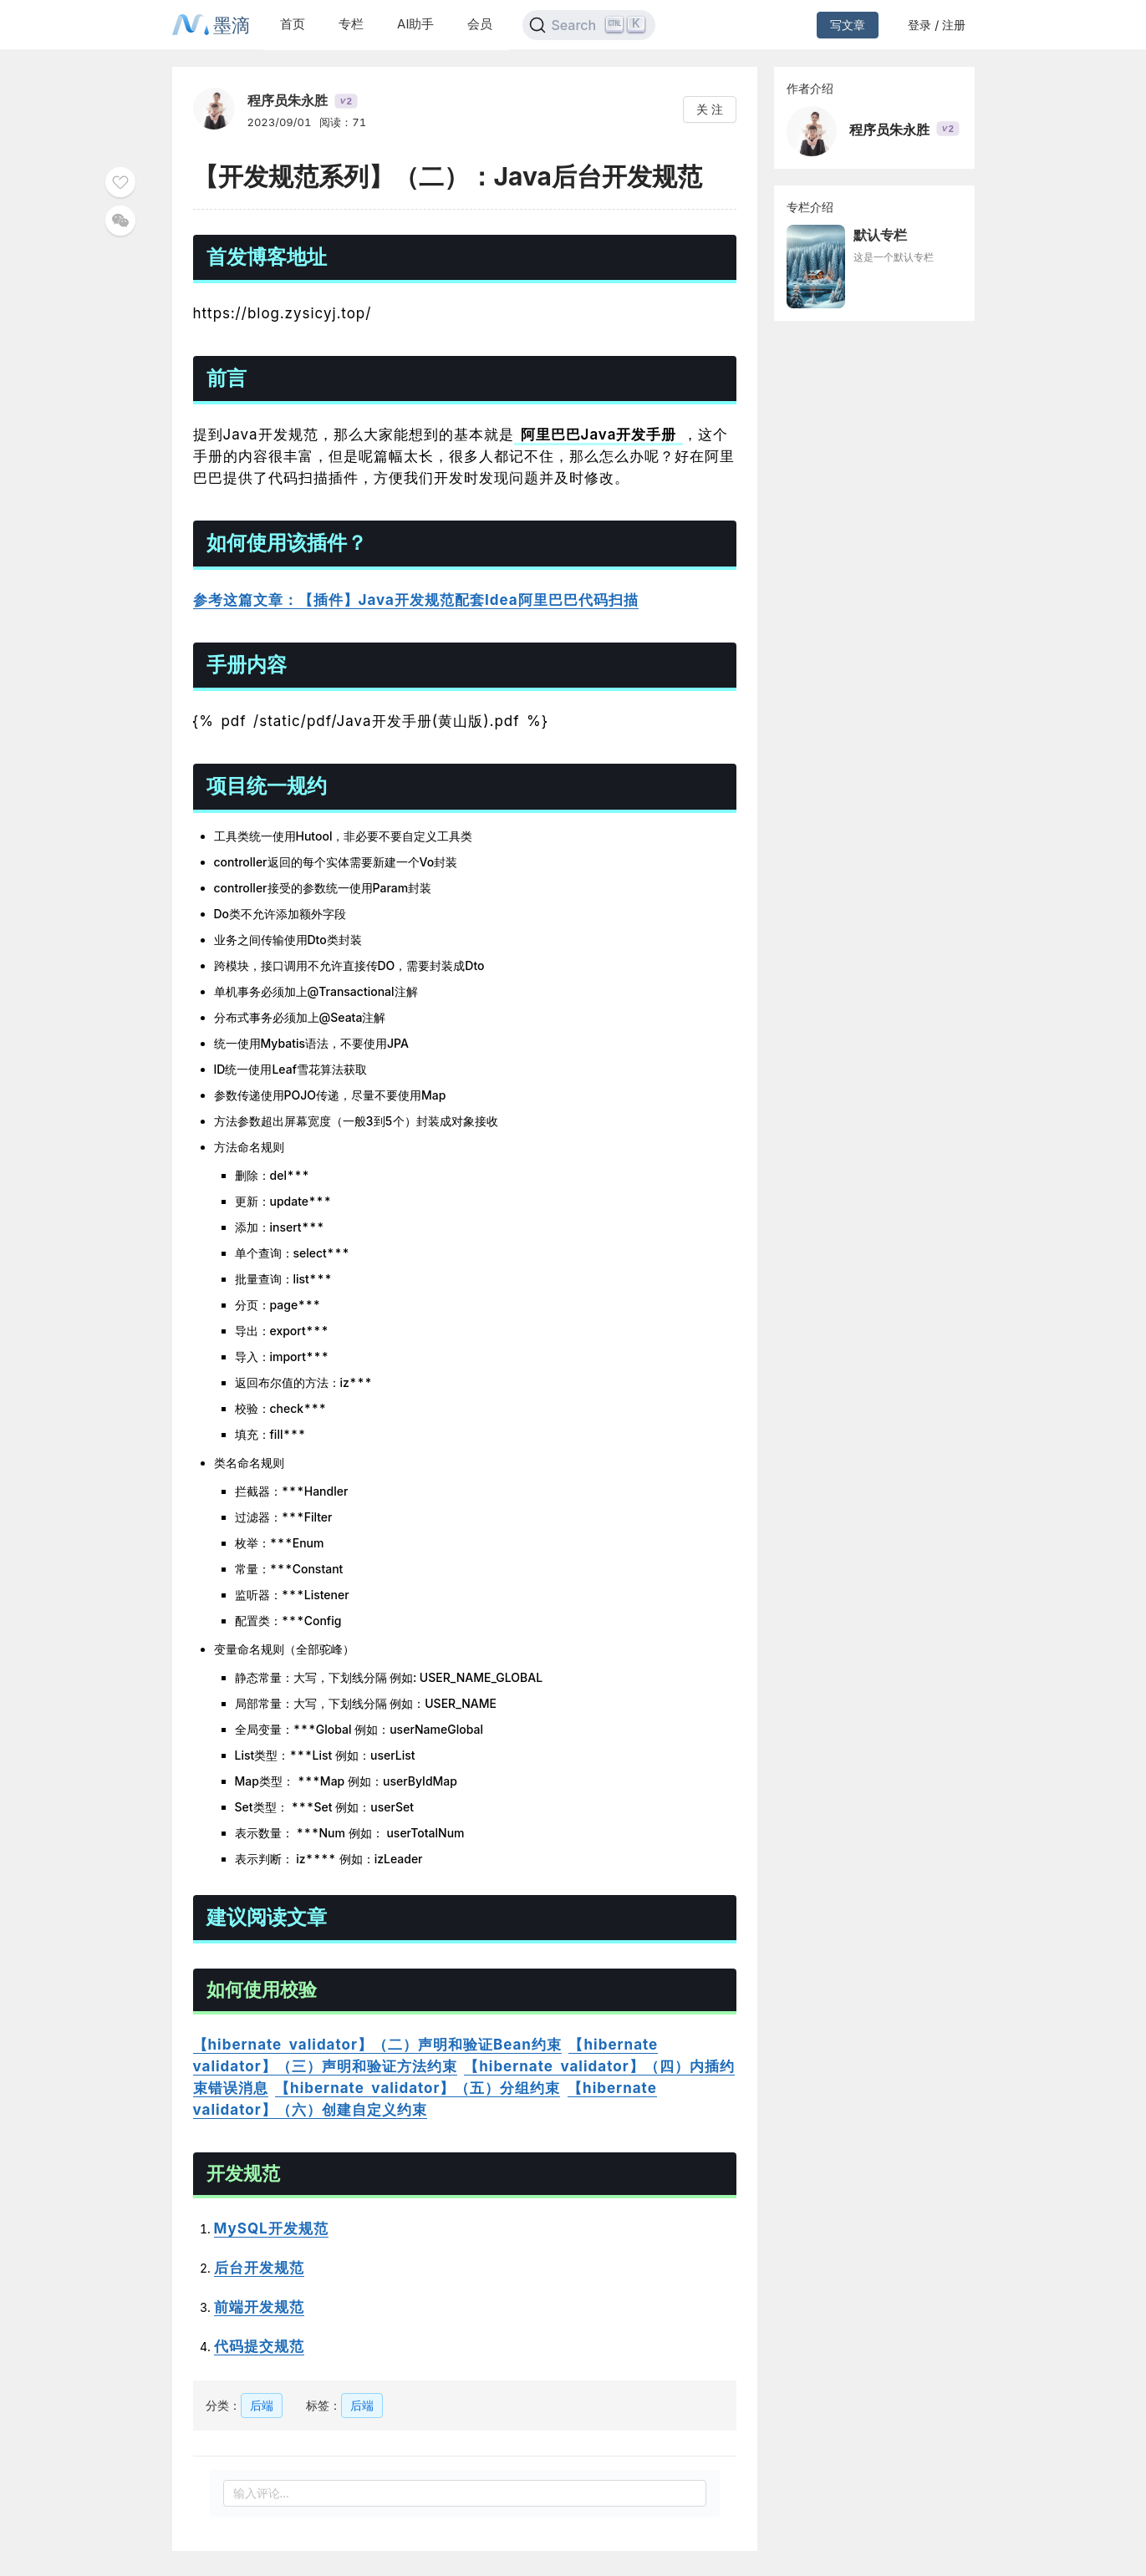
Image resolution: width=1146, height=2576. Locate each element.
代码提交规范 (259, 2346)
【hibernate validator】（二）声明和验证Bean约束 (377, 2044)
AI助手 (415, 24)
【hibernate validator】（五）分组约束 (417, 2088)
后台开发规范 (259, 2267)
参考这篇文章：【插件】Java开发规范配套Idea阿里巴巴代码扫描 (416, 600)
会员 (479, 24)
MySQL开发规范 (271, 2228)
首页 (292, 24)
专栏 (351, 24)
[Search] (588, 25)
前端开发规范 (259, 2307)
